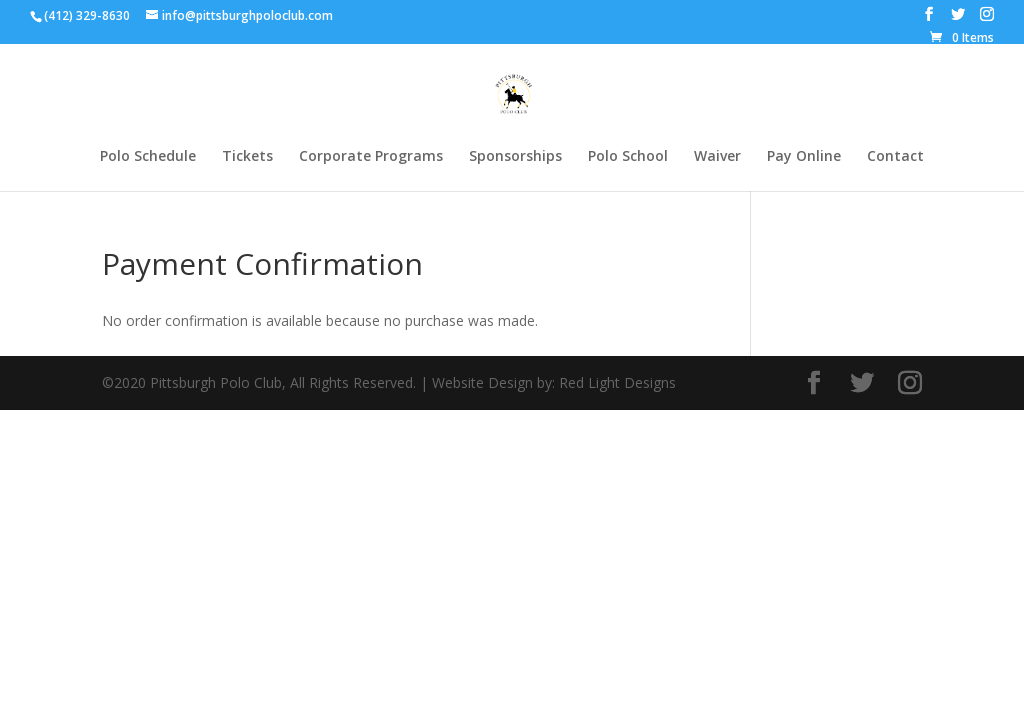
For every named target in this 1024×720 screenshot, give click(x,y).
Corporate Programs (371, 157)
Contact (895, 157)
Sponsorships (515, 157)
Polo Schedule (148, 157)
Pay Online (804, 157)
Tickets (247, 157)
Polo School (628, 157)
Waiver (717, 157)
